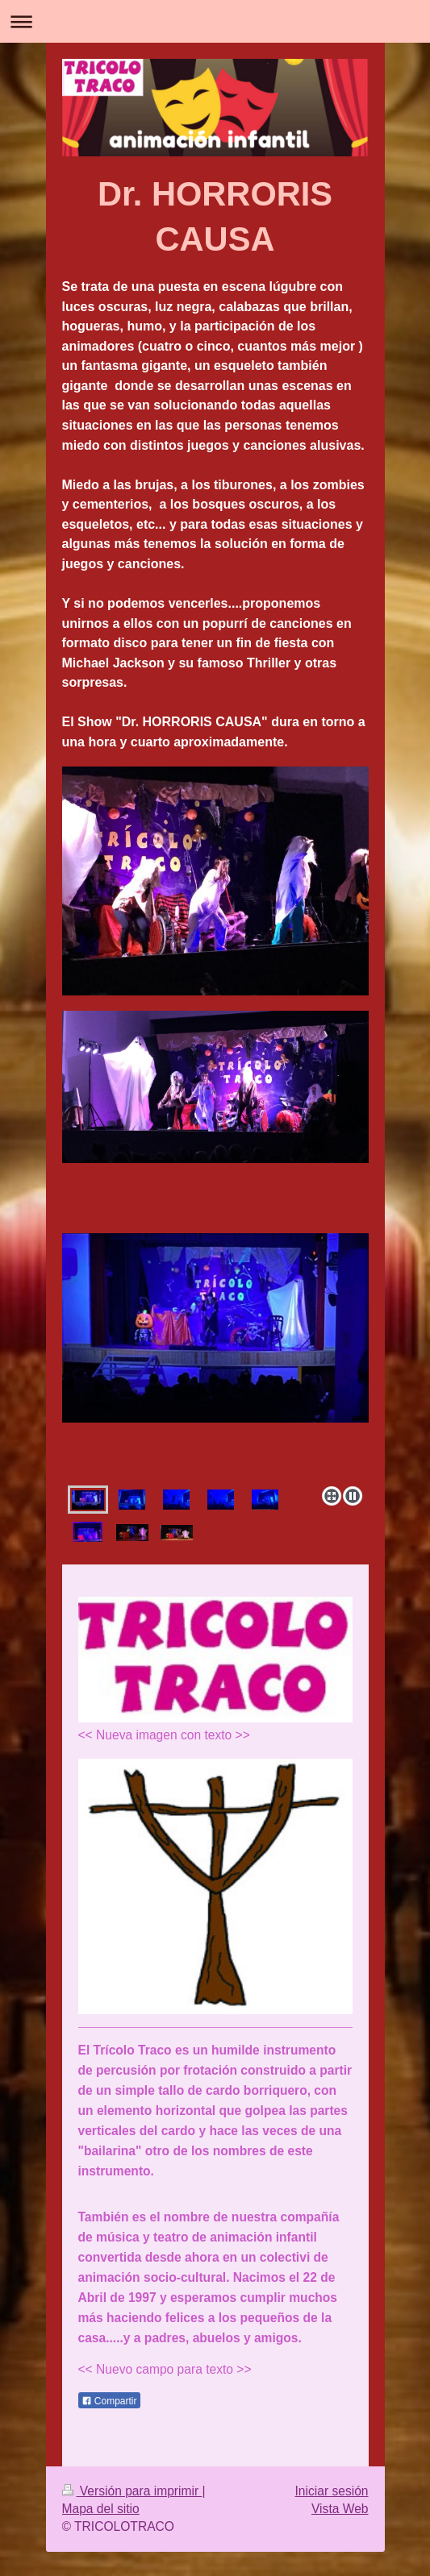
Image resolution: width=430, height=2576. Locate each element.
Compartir (109, 2401)
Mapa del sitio (101, 2509)
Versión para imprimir (132, 2491)
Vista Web (340, 2509)
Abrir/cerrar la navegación (215, 21)
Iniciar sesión (331, 2491)
